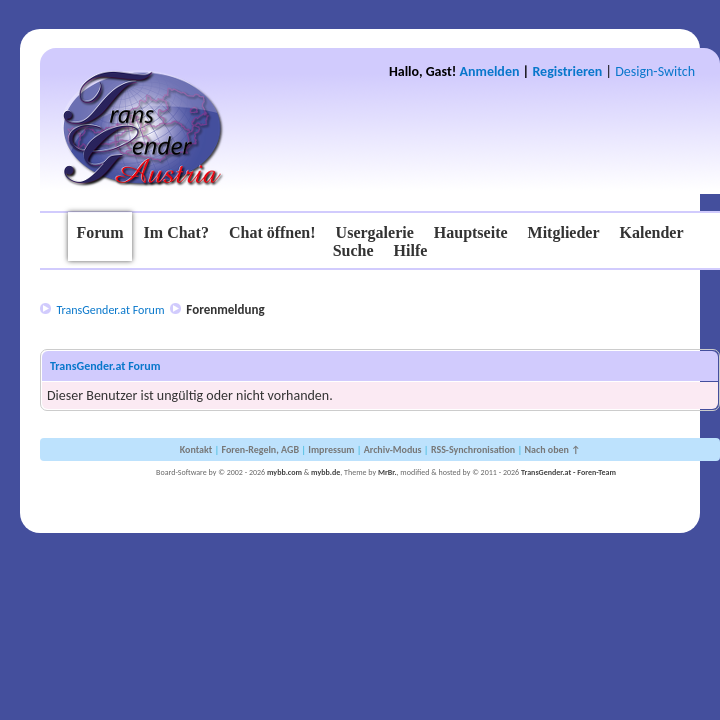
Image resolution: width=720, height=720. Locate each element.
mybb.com (284, 472)
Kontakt (196, 449)
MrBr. (387, 472)
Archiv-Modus (393, 449)
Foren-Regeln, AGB (260, 449)
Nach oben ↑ (552, 449)
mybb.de (325, 472)
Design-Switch (655, 71)
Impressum (331, 449)
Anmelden (490, 71)
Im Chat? (176, 232)
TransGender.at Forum (110, 310)
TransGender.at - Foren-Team (568, 472)
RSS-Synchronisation (473, 449)
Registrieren (567, 71)
